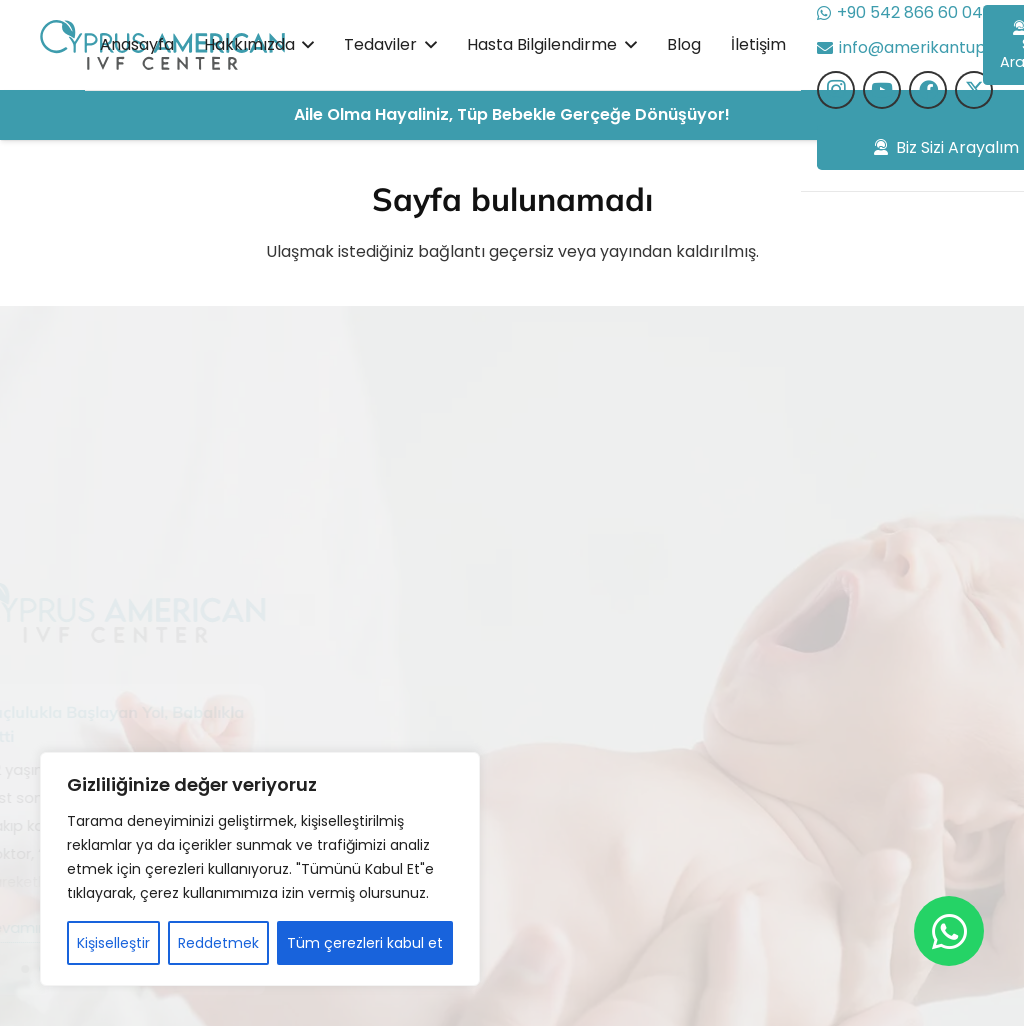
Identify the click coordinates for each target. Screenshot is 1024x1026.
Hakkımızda (432, 650)
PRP (582, 881)
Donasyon (606, 765)
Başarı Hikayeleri (451, 689)
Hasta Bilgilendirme (462, 727)
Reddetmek (218, 943)
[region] (260, 869)
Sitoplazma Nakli (631, 689)
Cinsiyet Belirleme (637, 727)
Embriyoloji (609, 804)
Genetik (598, 842)
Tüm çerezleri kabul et (365, 943)
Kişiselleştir (113, 943)
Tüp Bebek (609, 650)
